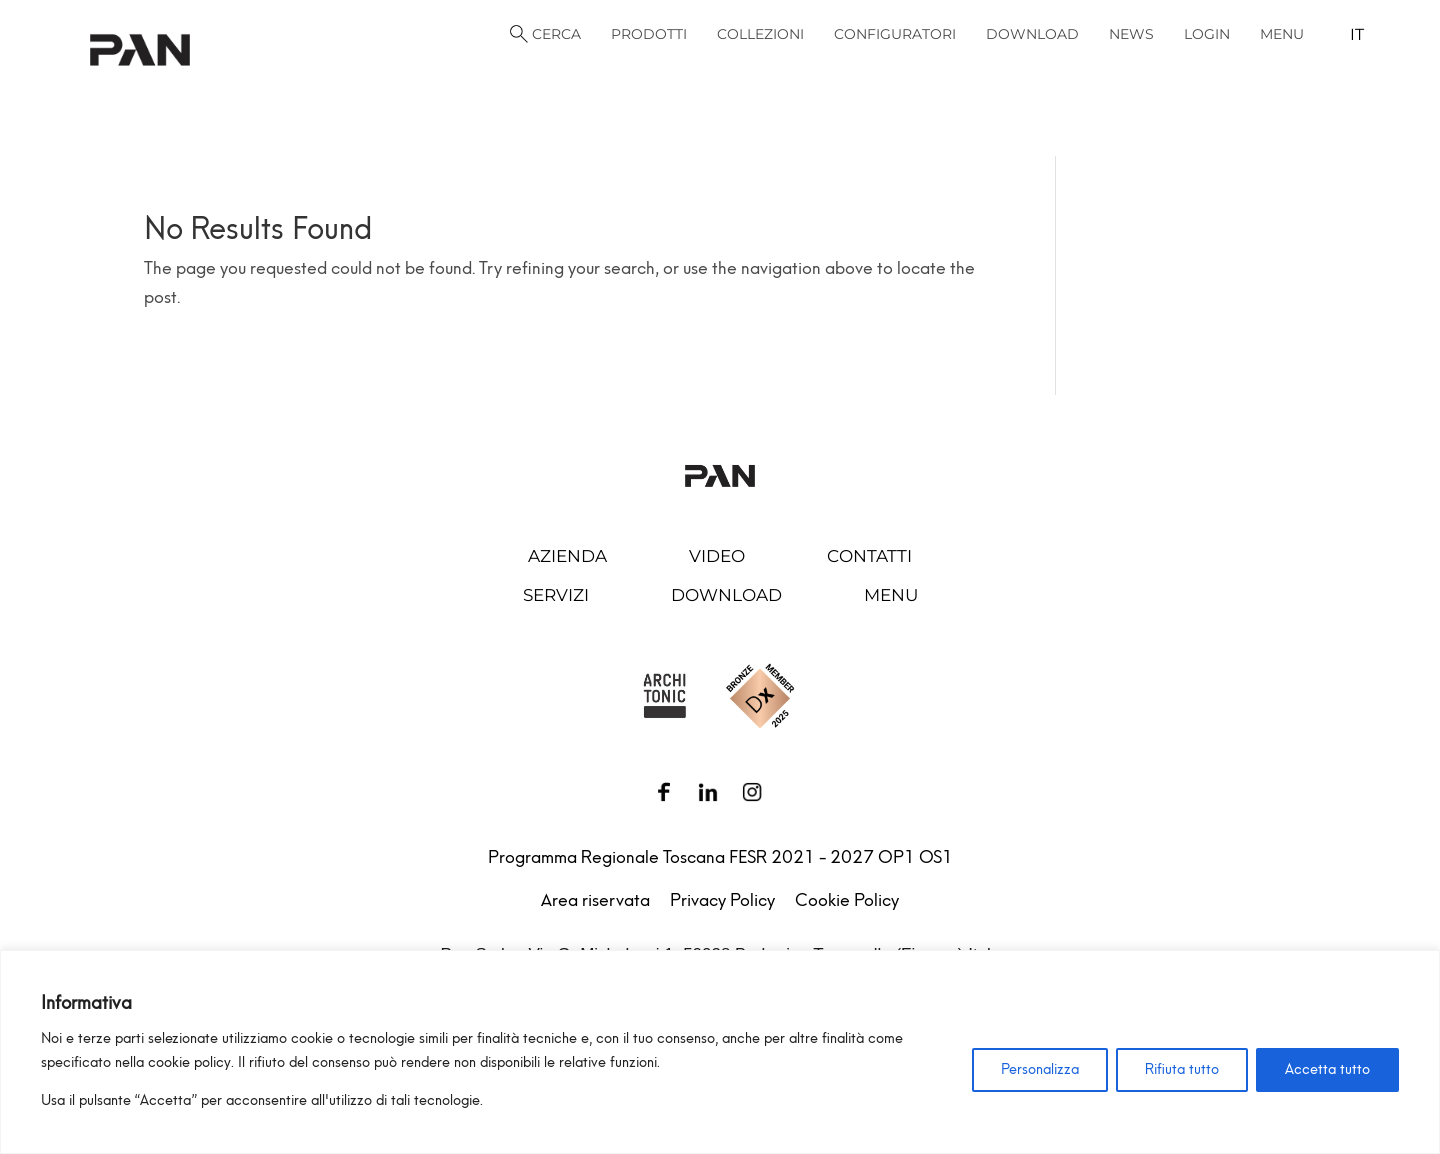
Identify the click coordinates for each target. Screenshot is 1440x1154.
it (1357, 34)
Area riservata (595, 900)
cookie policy (189, 1062)
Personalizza (1040, 1069)
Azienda (567, 556)
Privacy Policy (722, 900)
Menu (891, 595)
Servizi (556, 595)
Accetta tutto (1327, 1069)
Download (726, 595)
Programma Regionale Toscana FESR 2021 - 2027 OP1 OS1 (720, 857)
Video (717, 556)
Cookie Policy (847, 900)
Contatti (869, 556)
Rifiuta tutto (1182, 1069)
